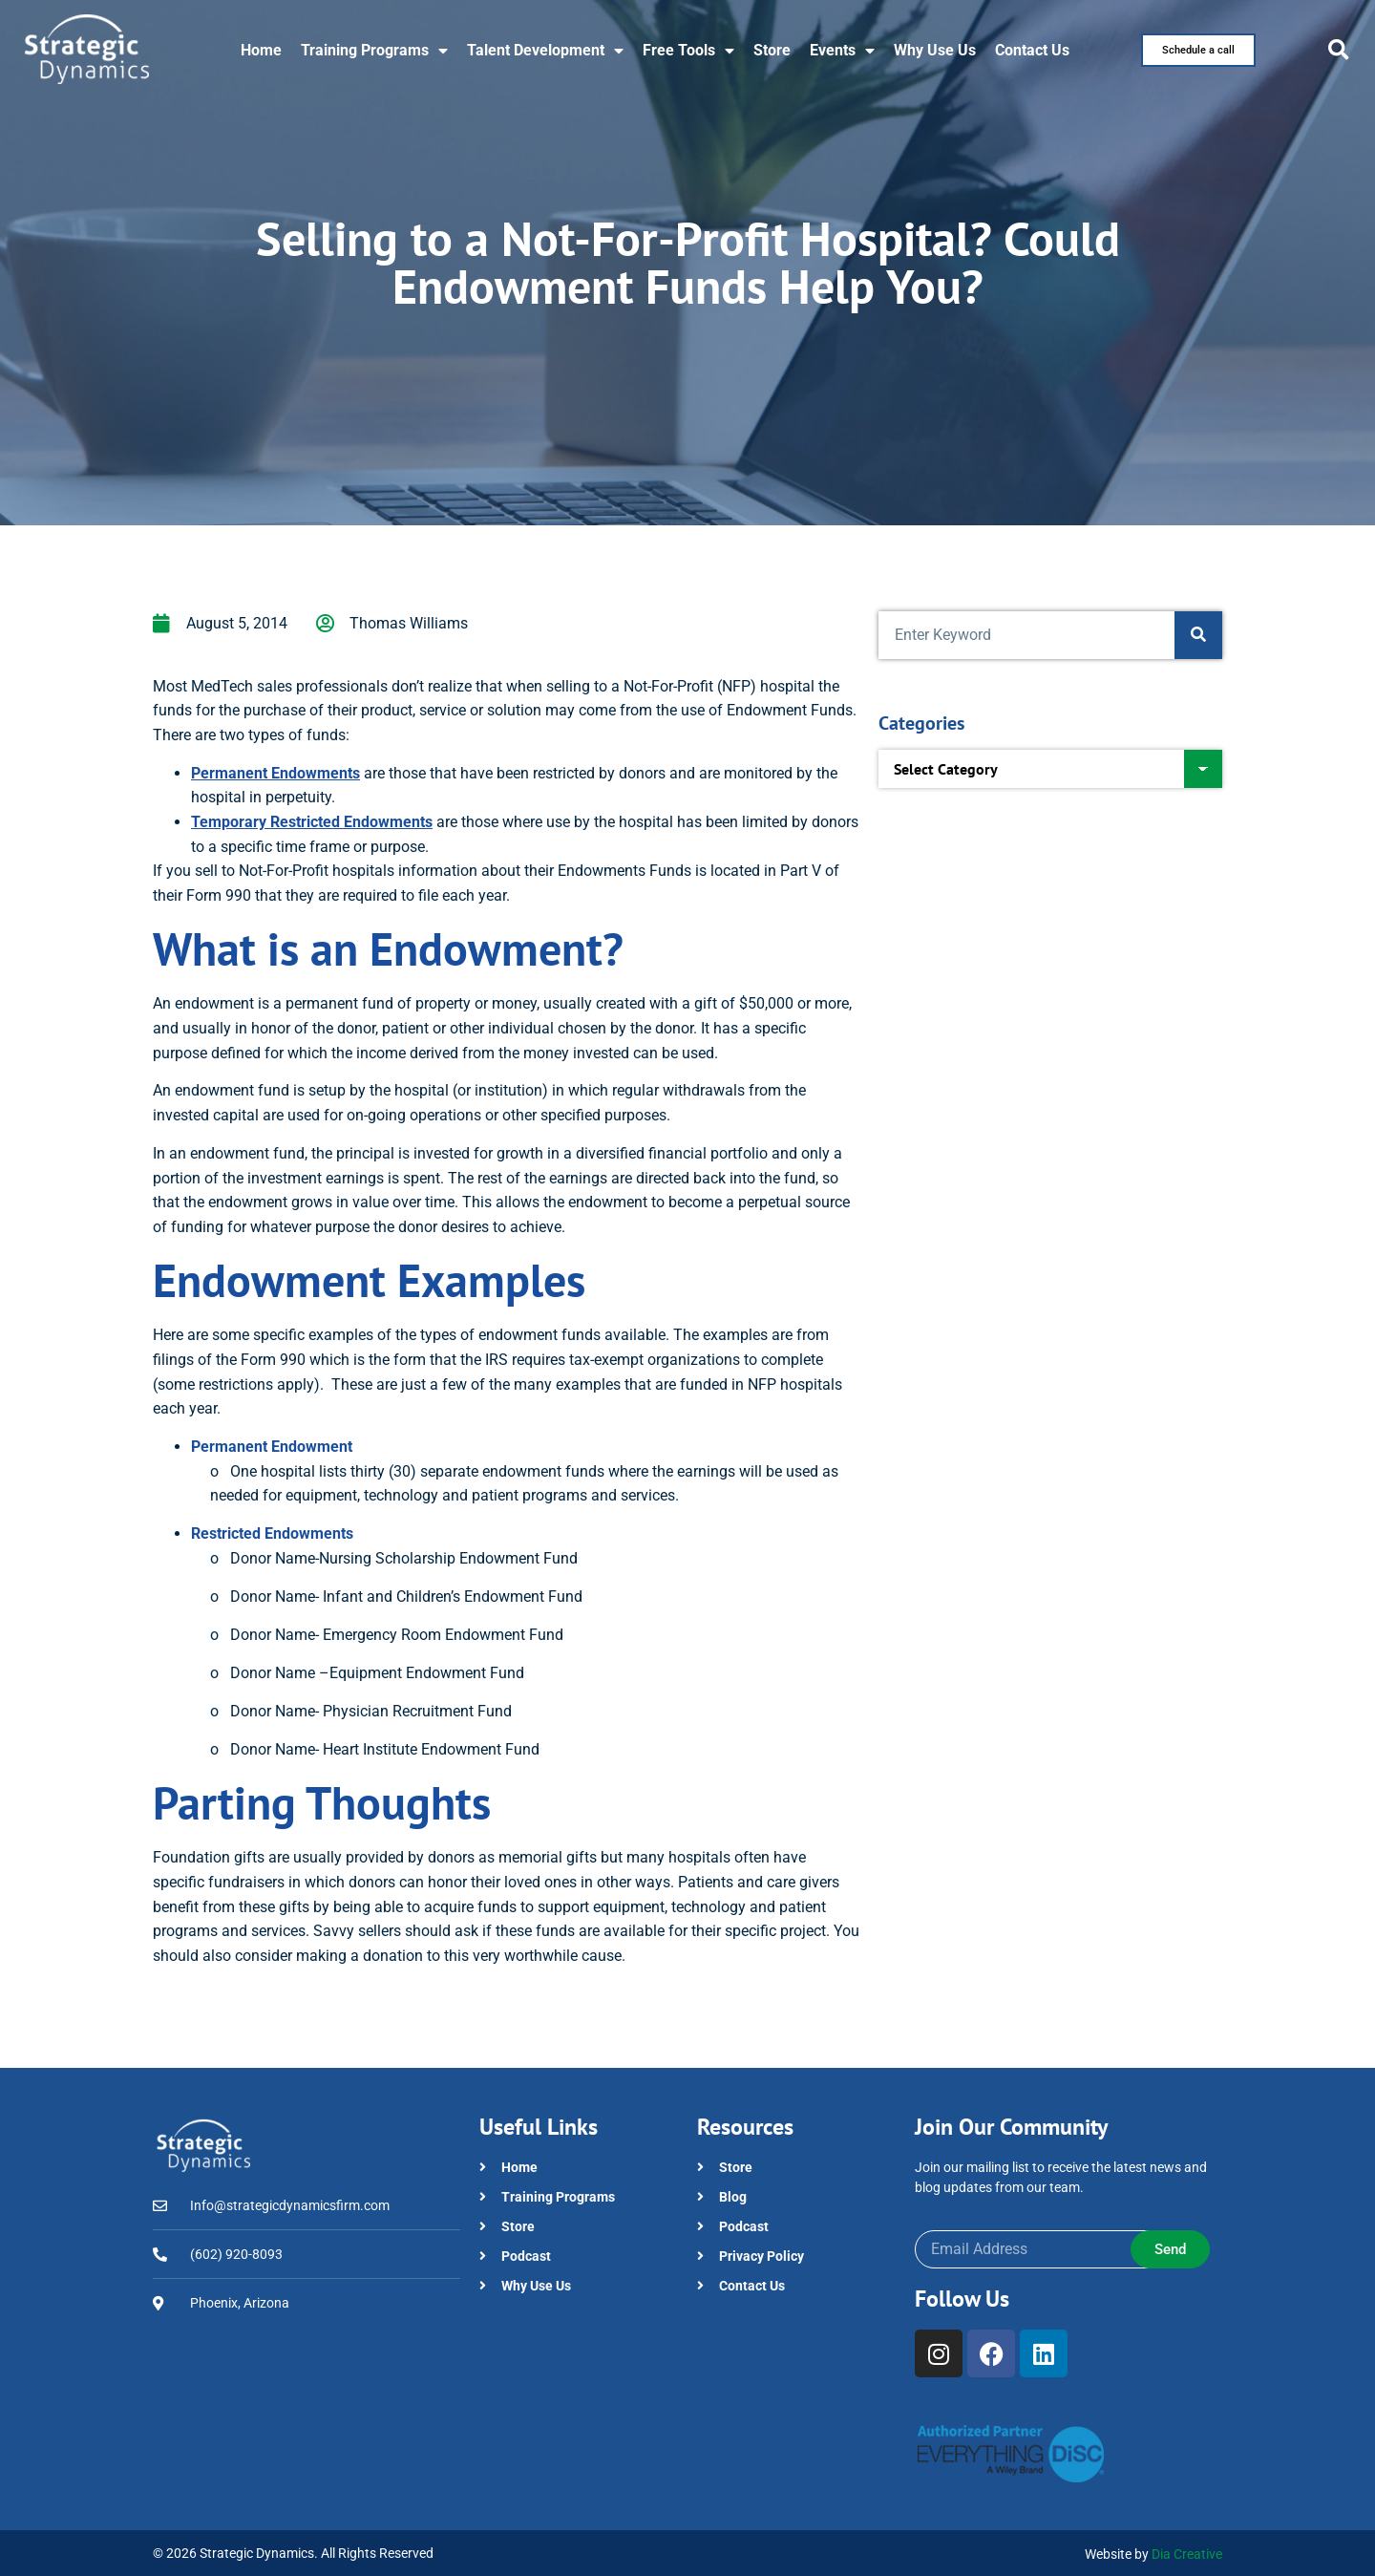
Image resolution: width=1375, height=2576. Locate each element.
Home (261, 50)
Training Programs (374, 50)
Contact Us (1032, 50)
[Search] (1198, 635)
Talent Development (545, 50)
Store (772, 50)
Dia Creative (1187, 2554)
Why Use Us (935, 50)
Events (842, 50)
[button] (1339, 50)
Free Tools (688, 50)
